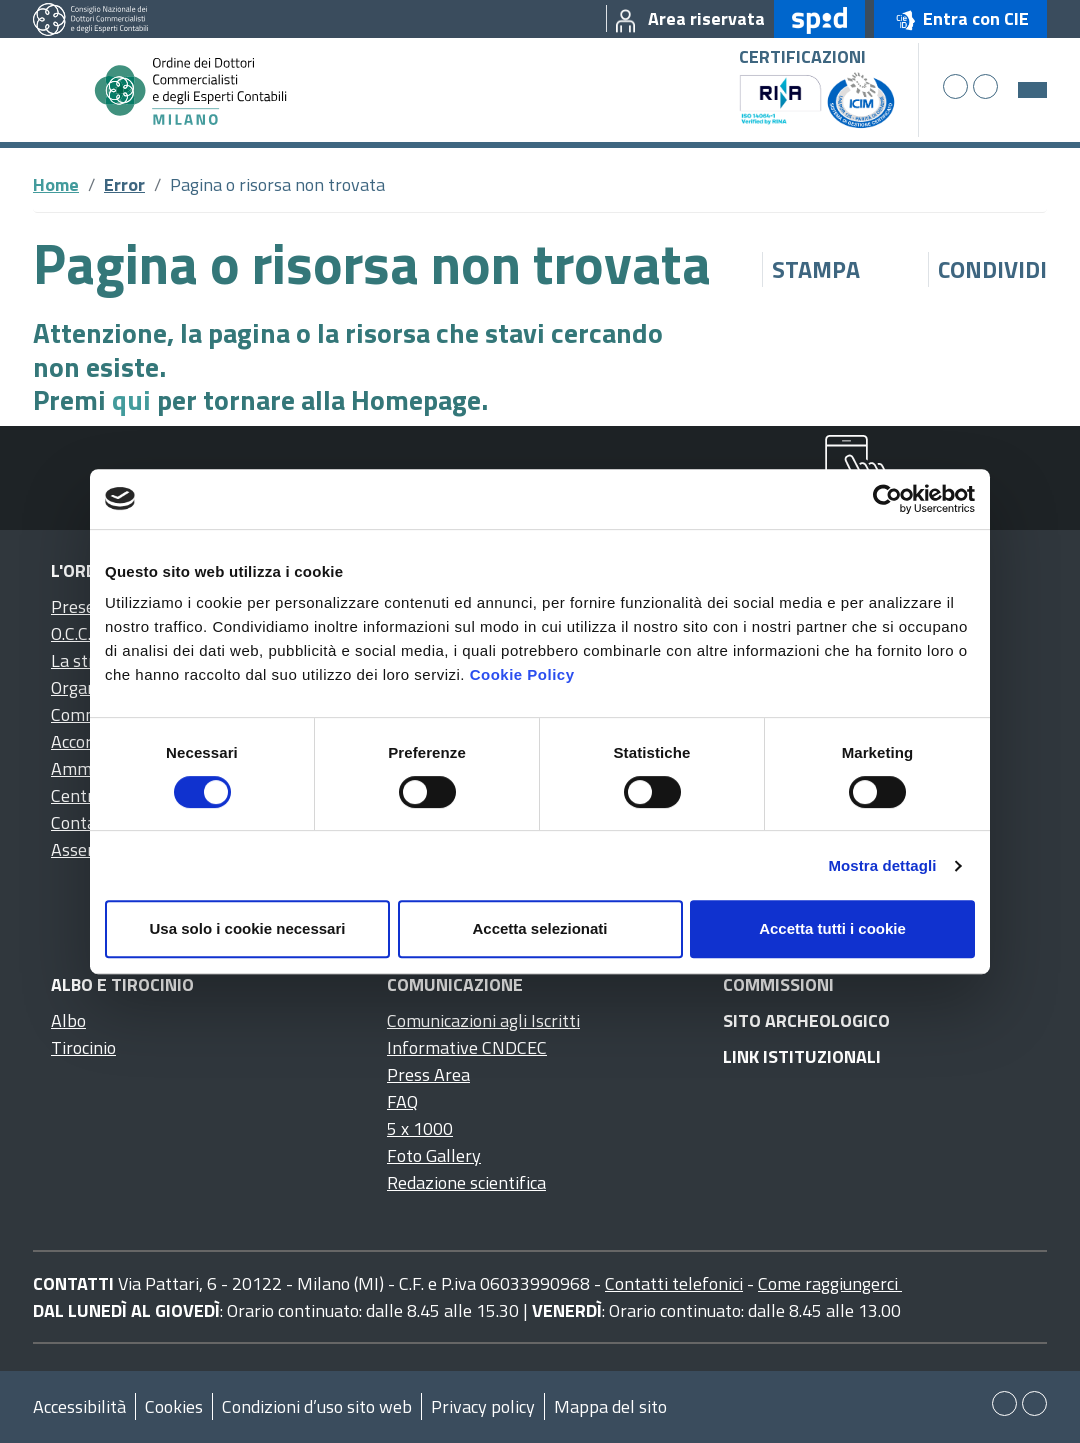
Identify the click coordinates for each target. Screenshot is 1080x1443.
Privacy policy (483, 1406)
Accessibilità (79, 1406)
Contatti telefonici (674, 1283)
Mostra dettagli (882, 865)
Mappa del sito (610, 1406)
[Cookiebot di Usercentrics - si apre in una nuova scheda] (887, 499)
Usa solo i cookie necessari (248, 928)
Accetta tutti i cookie (832, 928)
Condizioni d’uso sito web (317, 1406)
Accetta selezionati (539, 928)
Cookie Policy (522, 674)
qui (131, 399)
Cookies (174, 1406)
